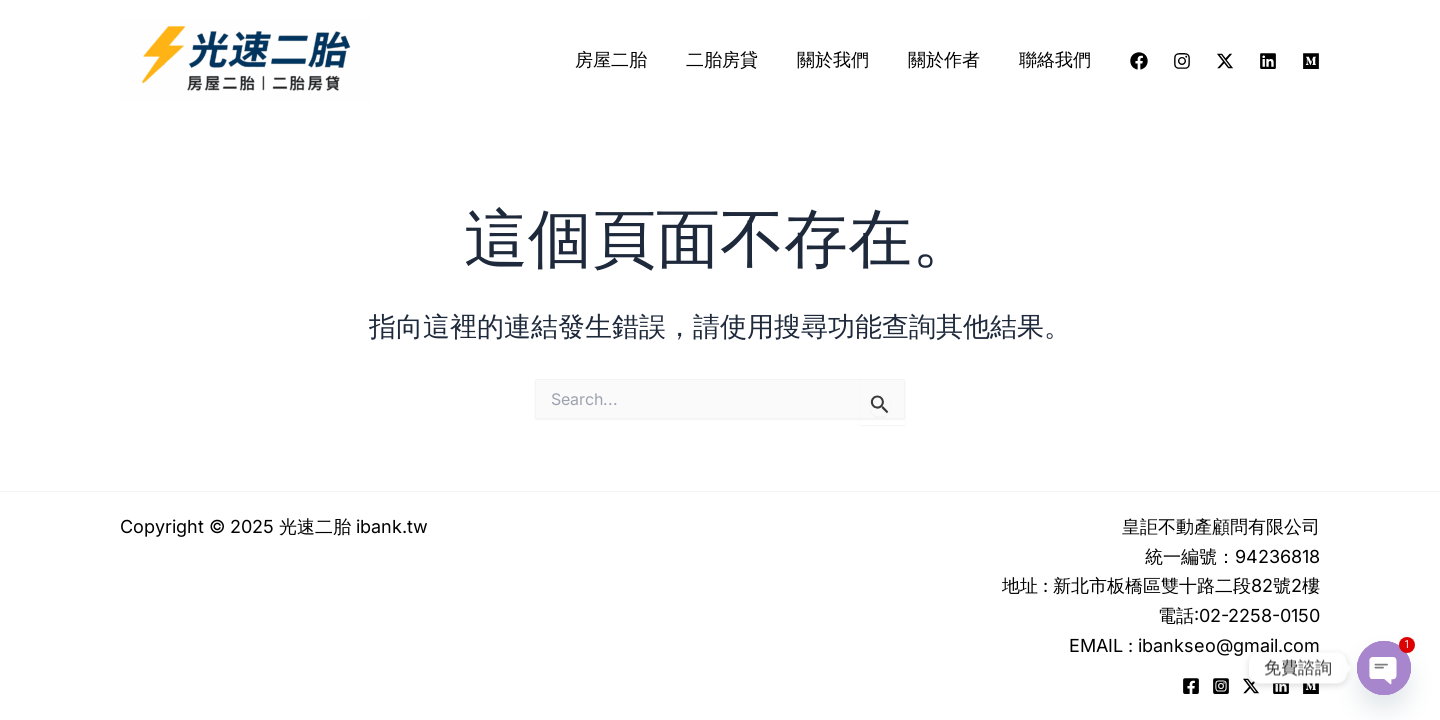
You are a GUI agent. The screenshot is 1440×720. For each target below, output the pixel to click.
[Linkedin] (1268, 61)
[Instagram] (1182, 61)
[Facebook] (1139, 61)
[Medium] (1311, 61)
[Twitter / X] (1225, 61)
